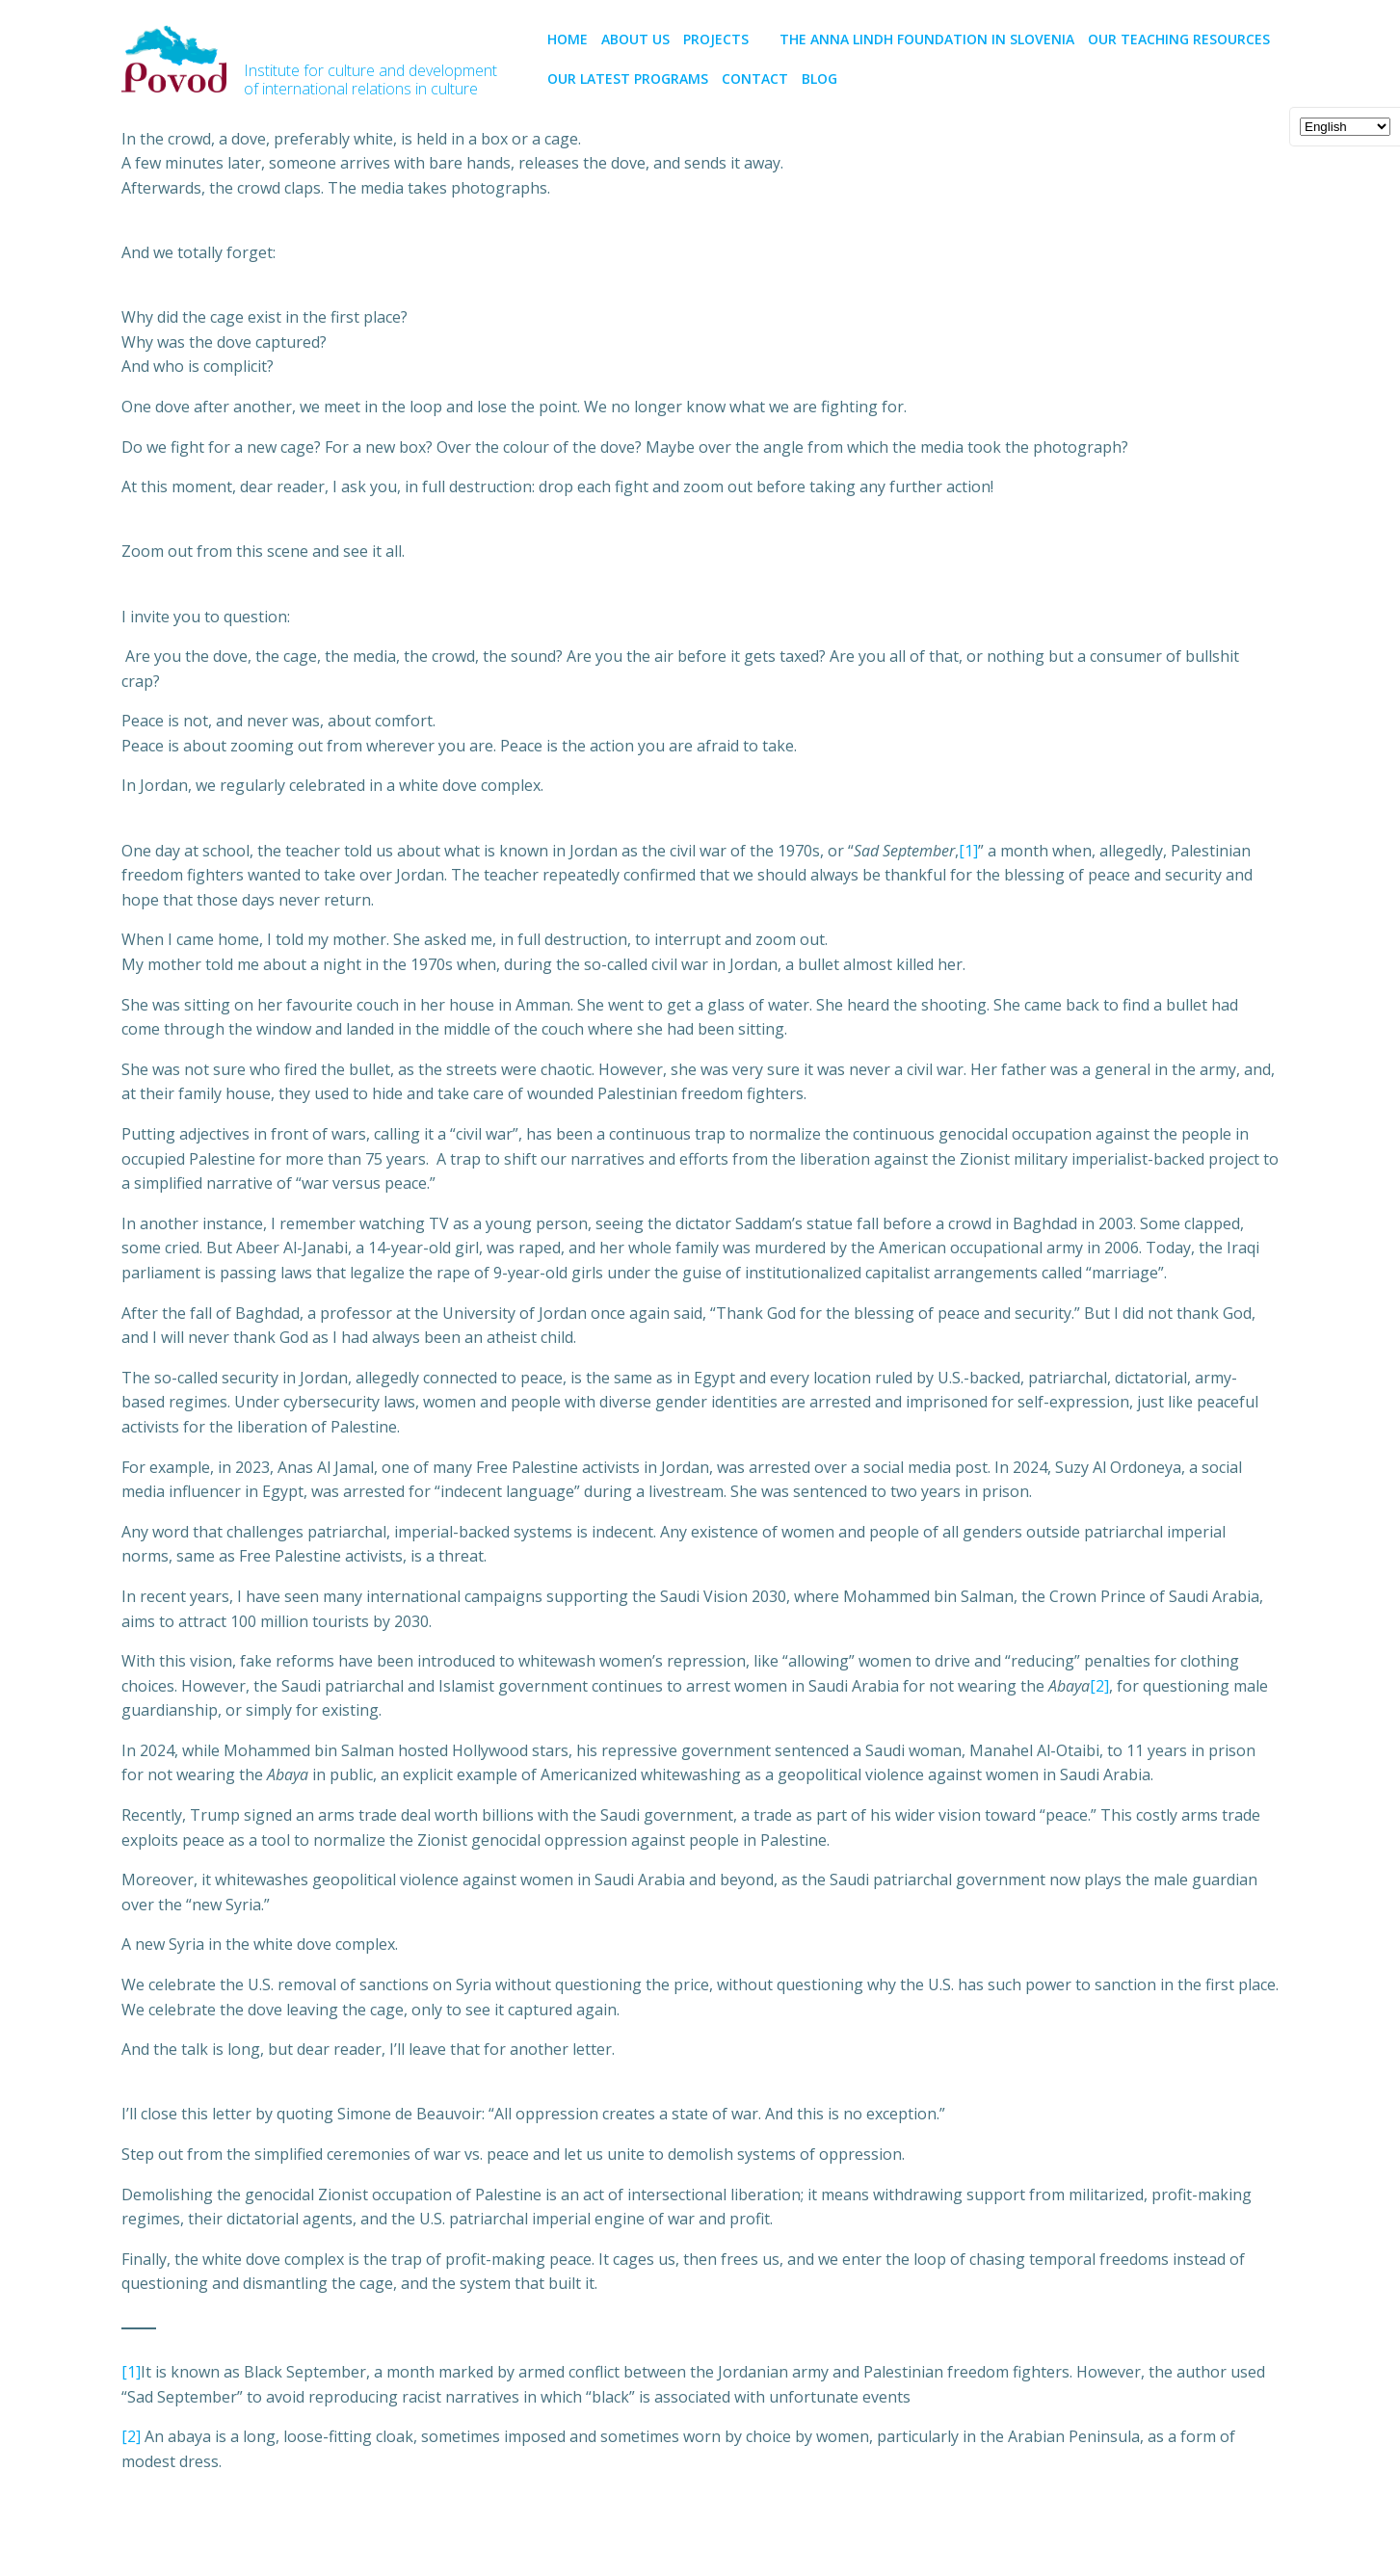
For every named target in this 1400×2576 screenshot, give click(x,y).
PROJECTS (724, 39)
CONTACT (755, 78)
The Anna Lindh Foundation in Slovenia (926, 39)
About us (635, 39)
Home (567, 39)
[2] (1099, 1685)
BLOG (819, 78)
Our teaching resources (1179, 39)
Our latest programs (627, 78)
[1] (968, 850)
